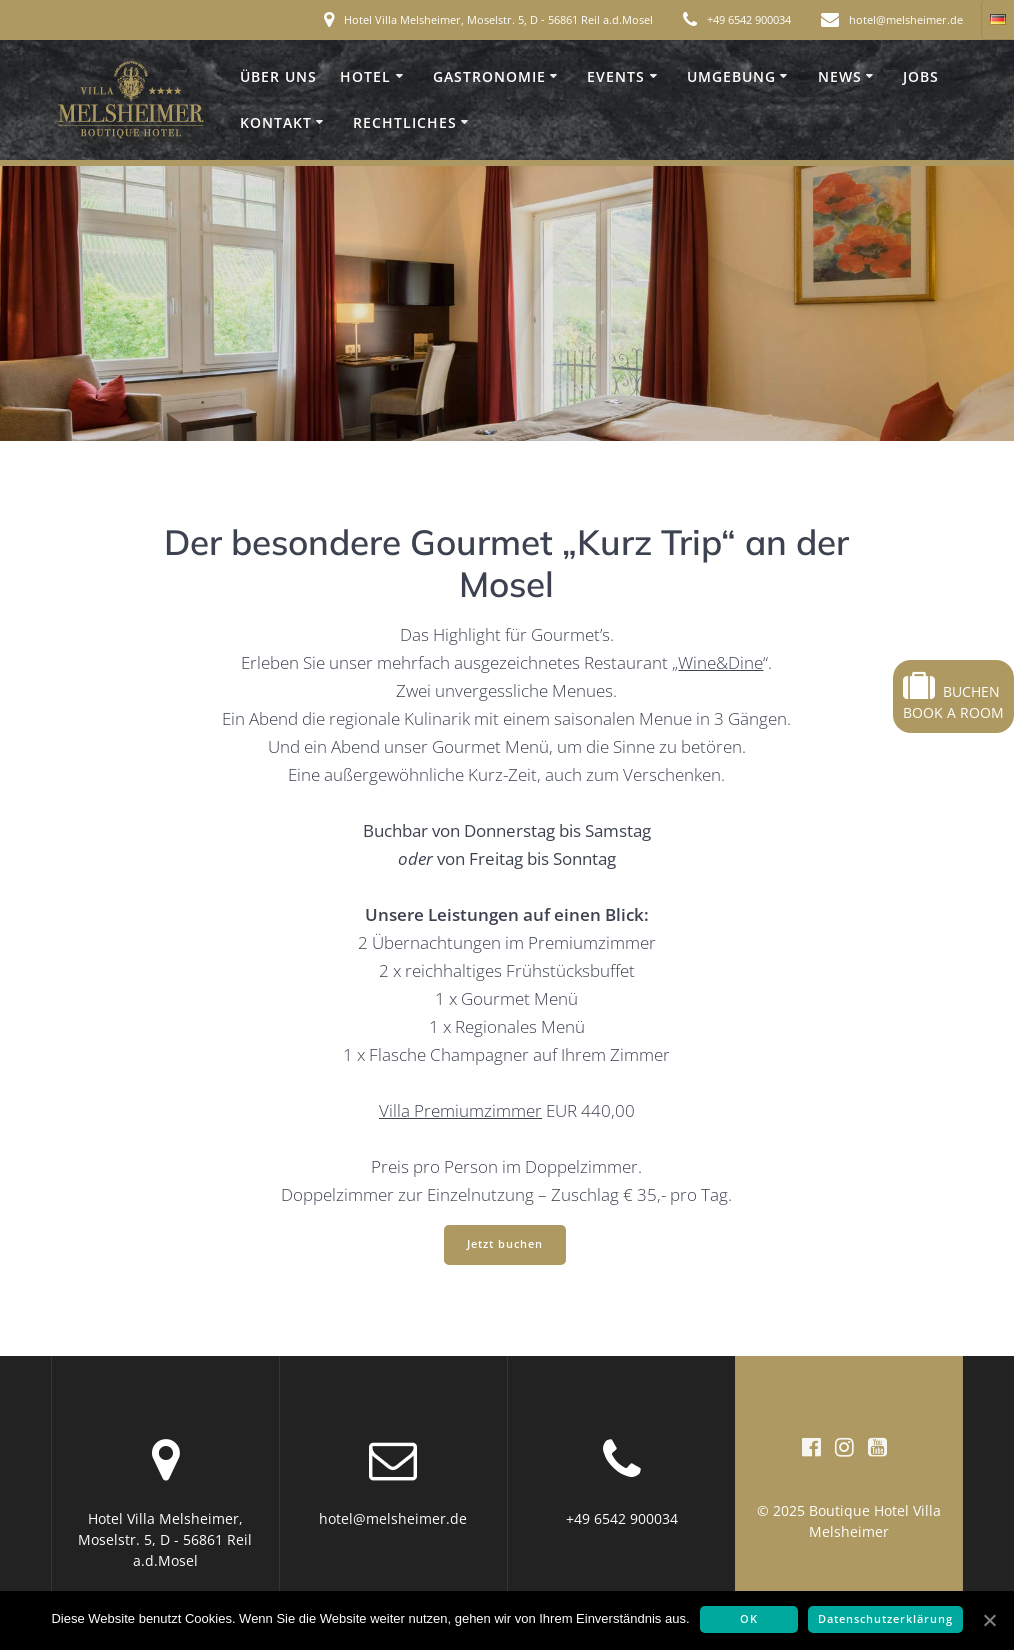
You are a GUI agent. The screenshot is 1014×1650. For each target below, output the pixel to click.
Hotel (365, 76)
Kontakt (276, 122)
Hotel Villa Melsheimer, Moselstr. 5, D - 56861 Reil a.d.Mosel (498, 19)
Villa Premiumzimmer (460, 1110)
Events (616, 76)
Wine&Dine (720, 662)
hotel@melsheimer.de (906, 19)
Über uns (278, 76)
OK (749, 1619)
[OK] (989, 1620)
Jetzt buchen (505, 1244)
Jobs (921, 76)
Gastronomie (489, 76)
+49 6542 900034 (749, 19)
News (840, 76)
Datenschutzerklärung (885, 1619)
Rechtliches (405, 122)
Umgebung (731, 76)
